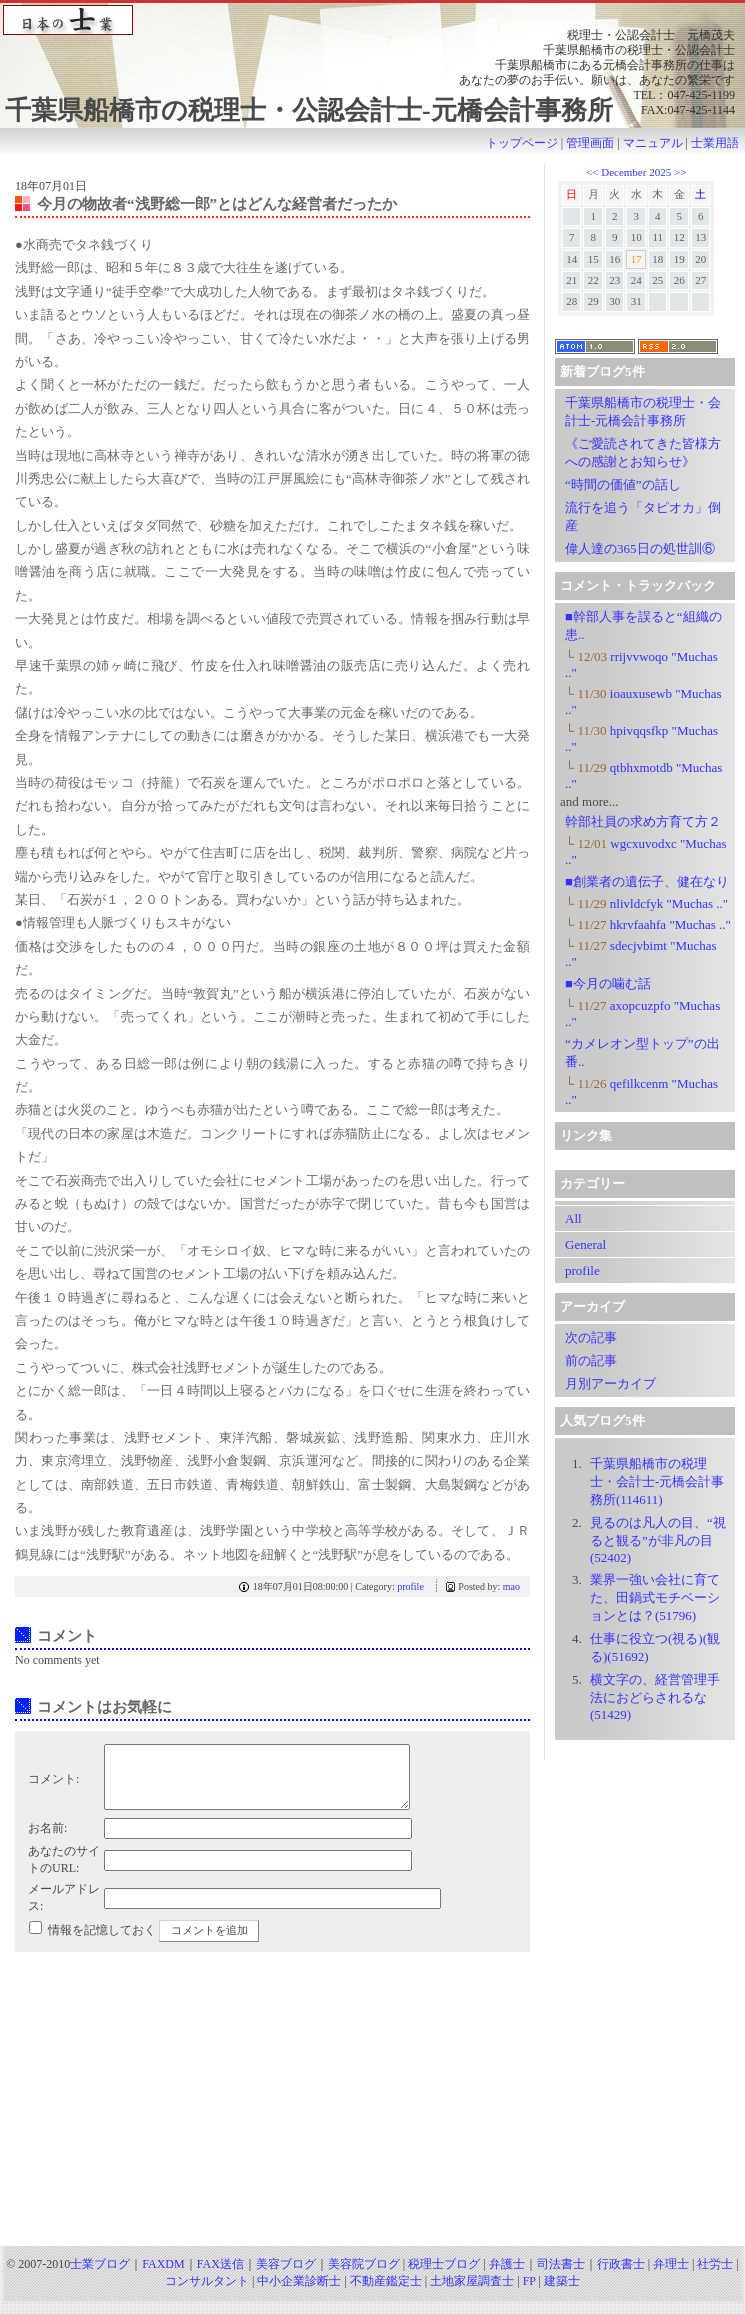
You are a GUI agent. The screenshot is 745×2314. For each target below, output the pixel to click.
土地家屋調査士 (472, 2293)
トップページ (522, 143)
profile (410, 1586)
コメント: (53, 1785)
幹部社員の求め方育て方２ (643, 821)
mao (511, 1586)
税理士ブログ (444, 2276)
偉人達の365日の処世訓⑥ (640, 548)
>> (680, 172)
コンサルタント (207, 2293)
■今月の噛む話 (608, 983)
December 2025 (636, 172)
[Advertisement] (373, 2114)
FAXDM (163, 2276)
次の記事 (591, 1337)
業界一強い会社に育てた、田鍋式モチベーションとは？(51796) (655, 1597)
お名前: (47, 1840)
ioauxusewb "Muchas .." (643, 701)
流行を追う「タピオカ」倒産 (643, 516)
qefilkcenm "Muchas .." (641, 1091)
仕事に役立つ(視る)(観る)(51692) (655, 1647)
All (573, 1218)
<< (593, 172)
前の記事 (591, 1360)
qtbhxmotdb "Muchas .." (643, 775)
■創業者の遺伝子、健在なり (647, 881)
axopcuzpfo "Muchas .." (642, 1013)
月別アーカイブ (610, 1383)
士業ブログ (100, 2276)
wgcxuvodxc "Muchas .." (645, 851)
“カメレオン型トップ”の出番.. (642, 1052)
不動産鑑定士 (386, 2293)
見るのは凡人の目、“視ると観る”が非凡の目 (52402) (658, 1540)
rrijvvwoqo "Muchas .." (641, 664)
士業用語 (715, 143)
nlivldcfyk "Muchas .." (646, 903)
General (585, 1244)
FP (529, 2293)
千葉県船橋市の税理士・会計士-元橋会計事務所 (643, 411)
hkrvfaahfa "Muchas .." (648, 924)
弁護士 (507, 2276)
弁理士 (671, 2276)
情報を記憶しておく (102, 1942)
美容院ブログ (364, 2276)
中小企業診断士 (299, 2293)
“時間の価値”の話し (623, 484)
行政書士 (621, 2276)
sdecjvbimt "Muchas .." (641, 953)
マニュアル (653, 143)
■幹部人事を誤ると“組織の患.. (643, 625)
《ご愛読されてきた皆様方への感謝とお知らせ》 (643, 452)
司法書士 (561, 2276)
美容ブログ (286, 2276)
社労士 (715, 2276)
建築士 (562, 2293)
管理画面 (590, 143)
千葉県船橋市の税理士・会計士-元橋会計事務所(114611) (657, 1481)
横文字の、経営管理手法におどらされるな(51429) (655, 1697)
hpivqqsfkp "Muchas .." (641, 738)
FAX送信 (220, 2276)
